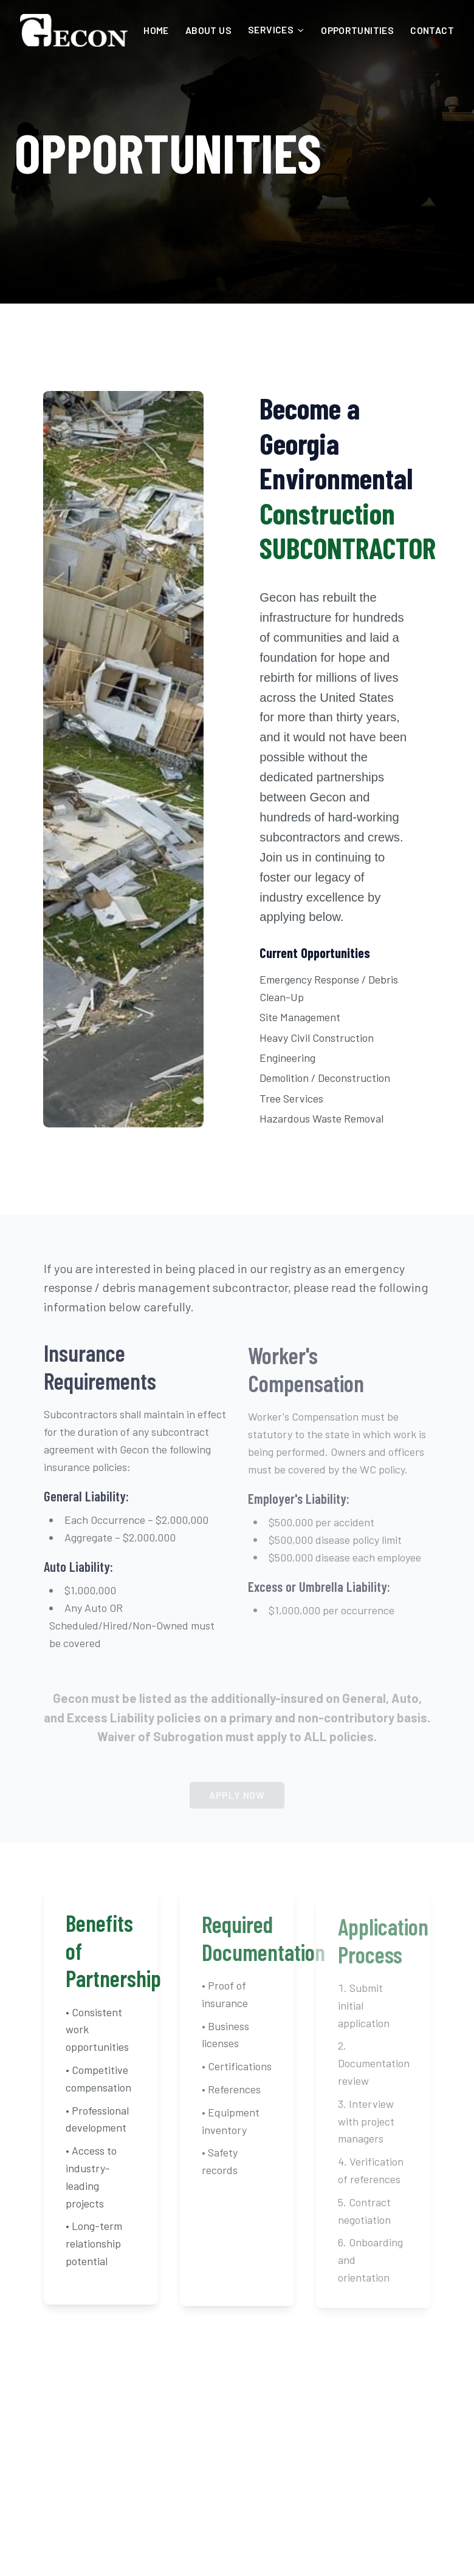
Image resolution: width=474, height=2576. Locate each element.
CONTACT (432, 30)
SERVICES (276, 29)
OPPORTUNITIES (357, 30)
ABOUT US (208, 30)
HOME (156, 30)
